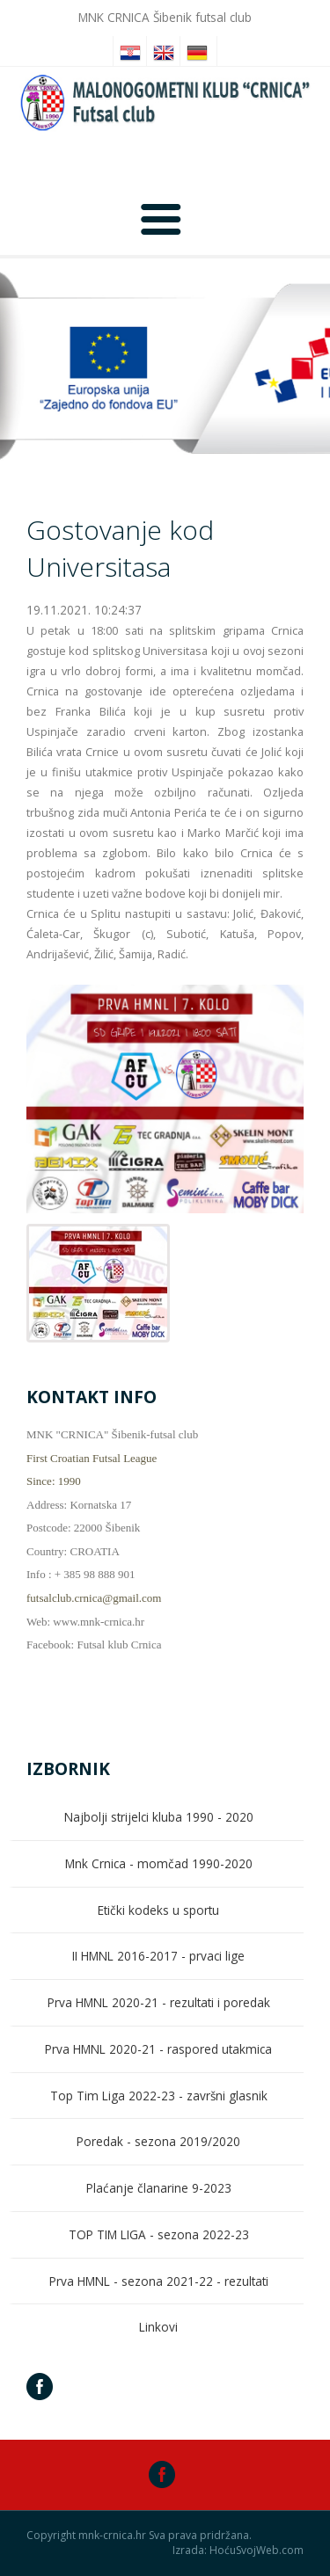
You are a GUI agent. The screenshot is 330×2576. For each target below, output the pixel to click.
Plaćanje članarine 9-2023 (158, 2187)
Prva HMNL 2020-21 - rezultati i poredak (159, 2002)
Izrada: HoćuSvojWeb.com (238, 2550)
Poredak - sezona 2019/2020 (158, 2141)
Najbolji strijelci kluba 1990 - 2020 (158, 1816)
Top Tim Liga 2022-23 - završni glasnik (159, 2095)
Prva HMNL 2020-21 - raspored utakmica (158, 2049)
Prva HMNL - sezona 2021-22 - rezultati (158, 2281)
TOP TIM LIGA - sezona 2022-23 (159, 2234)
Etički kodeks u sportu (158, 1910)
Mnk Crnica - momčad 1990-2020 (159, 1863)
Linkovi (158, 2326)
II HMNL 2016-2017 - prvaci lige (158, 1955)
